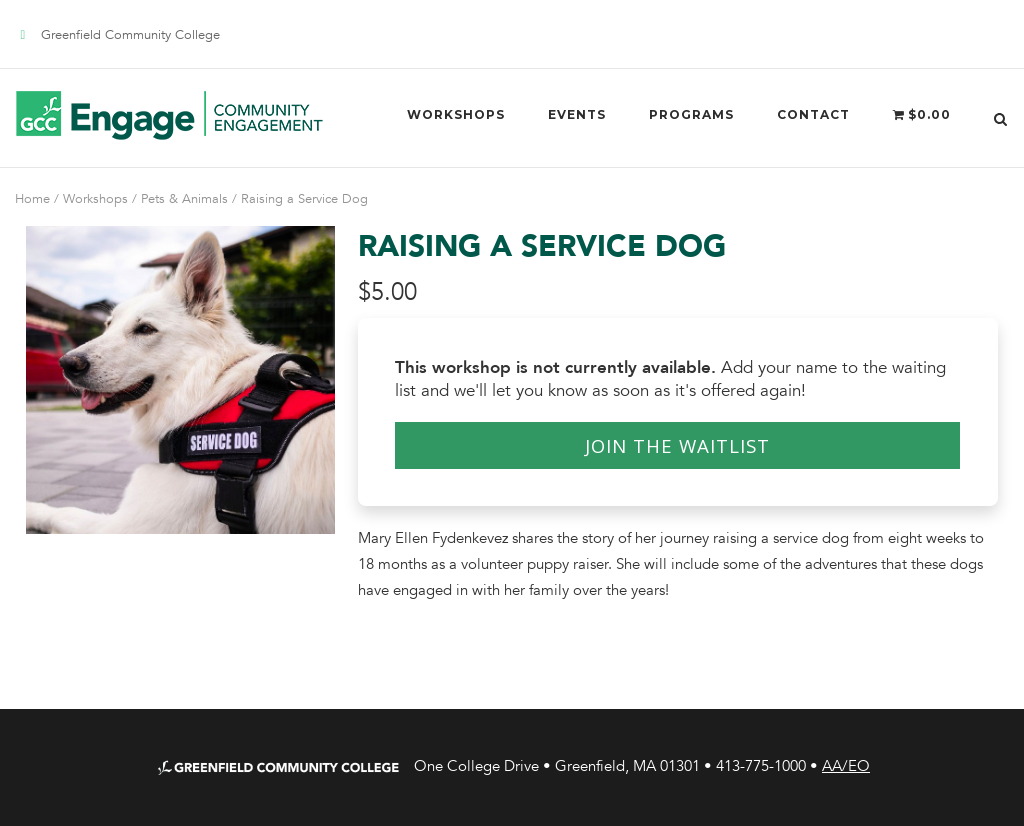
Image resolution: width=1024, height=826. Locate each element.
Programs (691, 114)
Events (577, 114)
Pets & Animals (184, 199)
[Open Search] (1000, 117)
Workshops (456, 114)
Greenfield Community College (130, 35)
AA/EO (846, 766)
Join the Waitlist (677, 445)
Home (32, 199)
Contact (813, 114)
